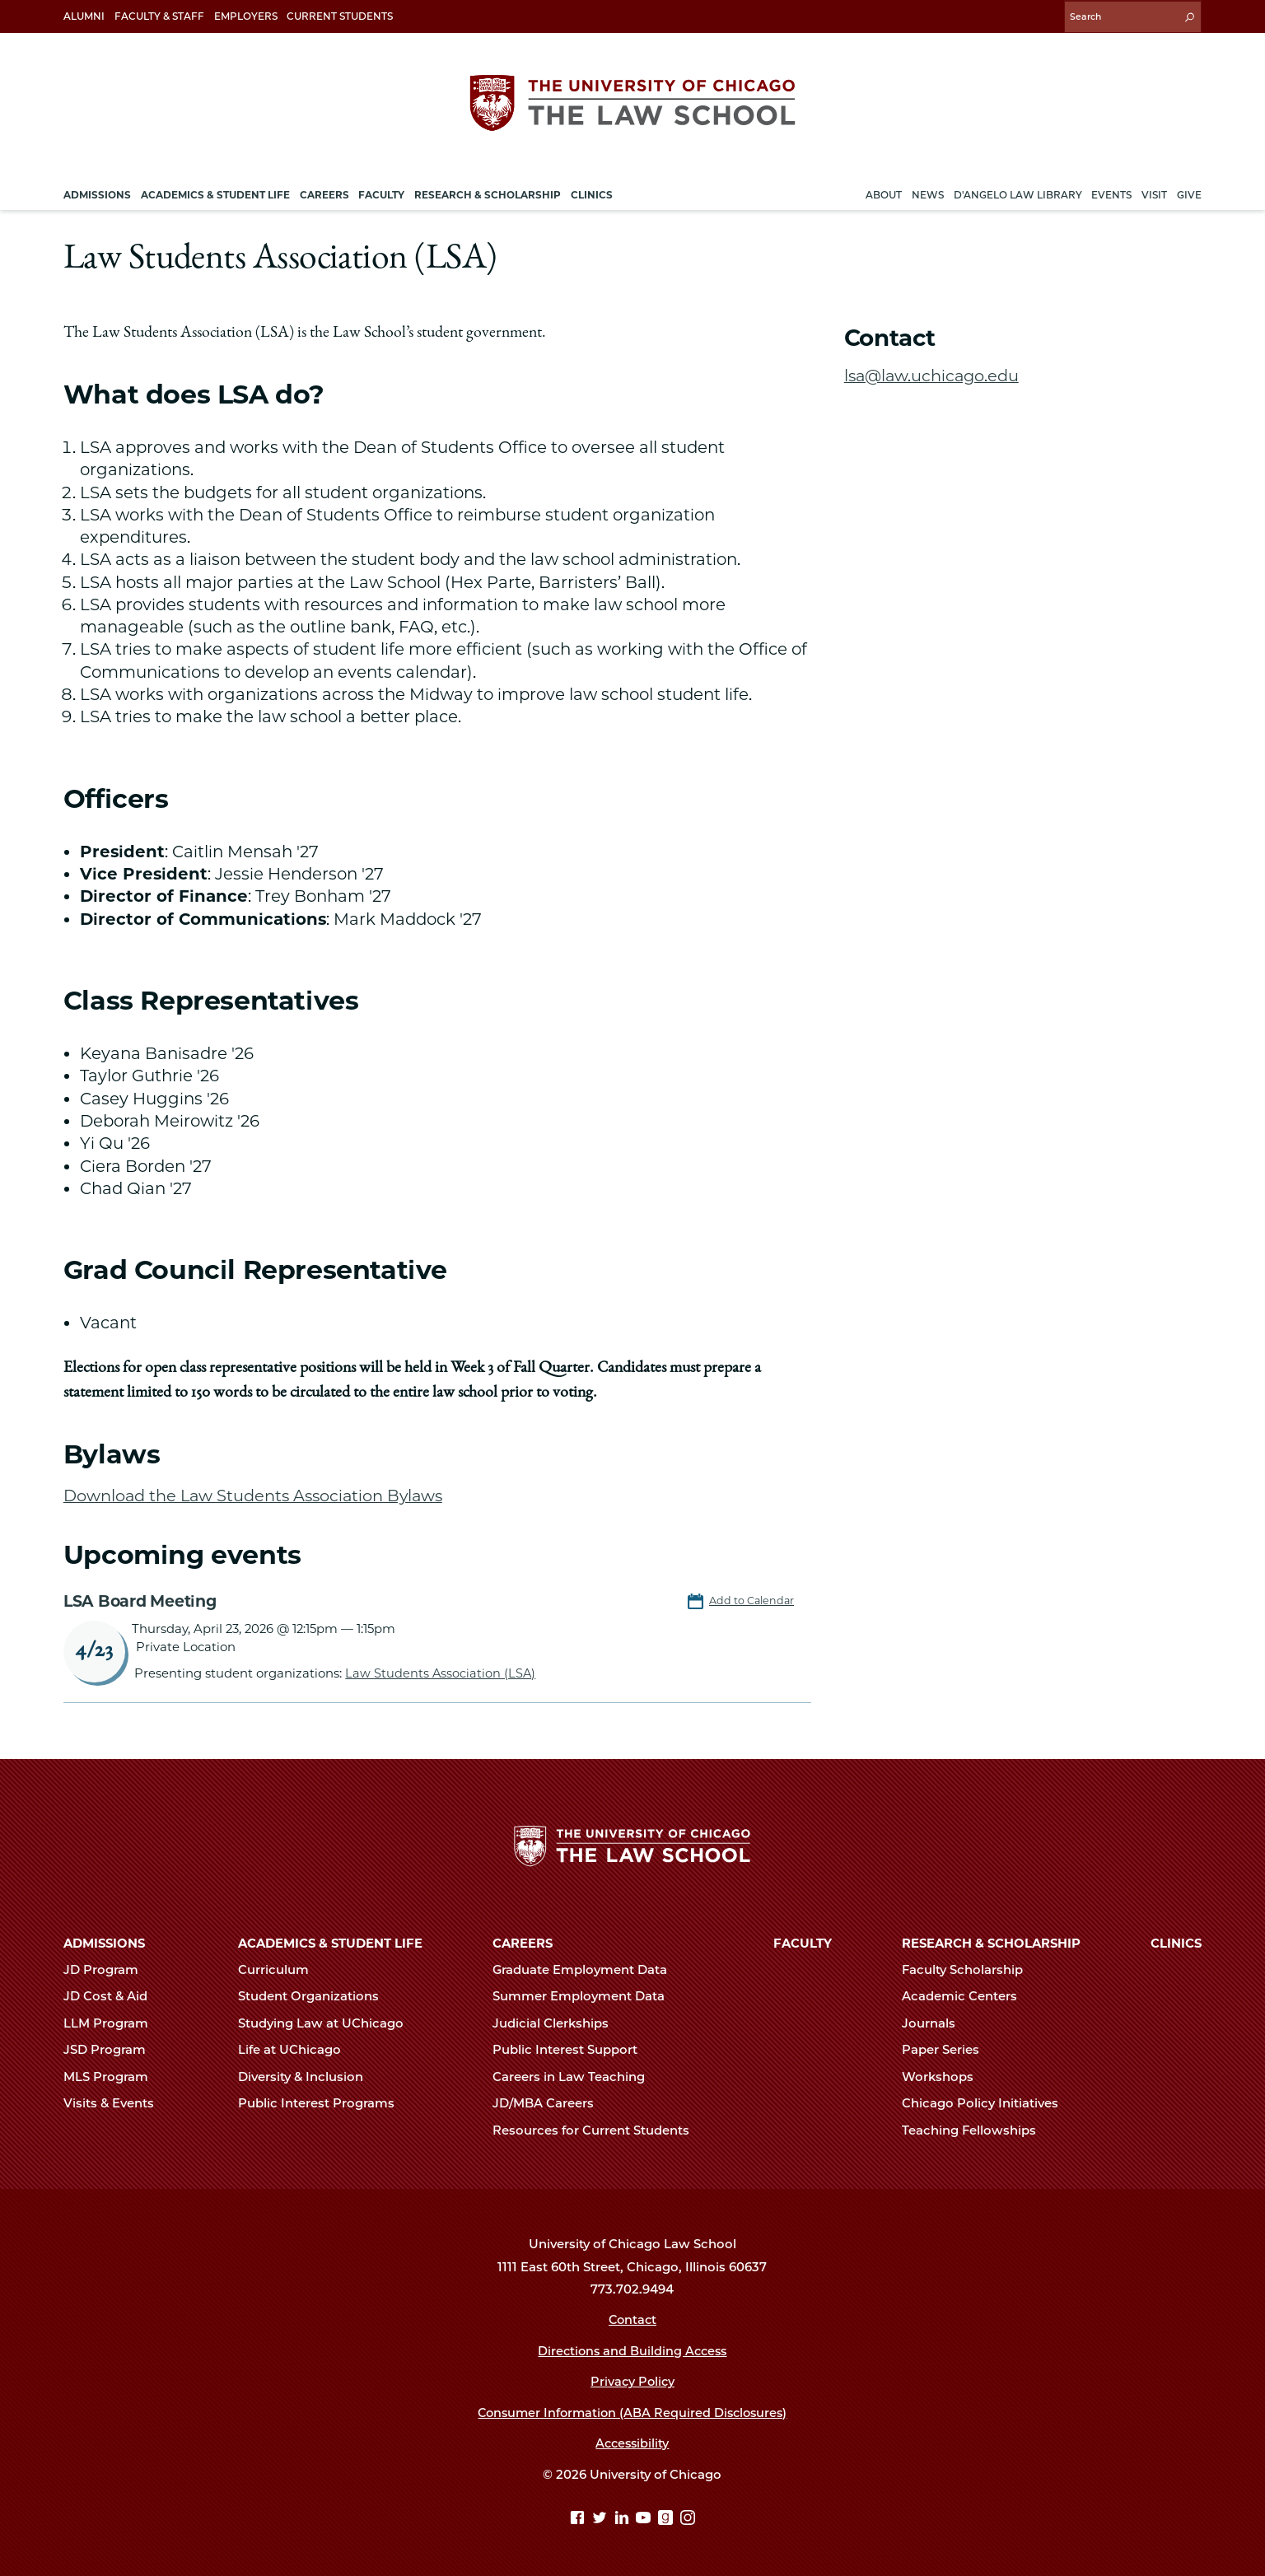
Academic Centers (966, 1995)
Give (1189, 192)
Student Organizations (315, 1995)
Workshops (944, 2076)
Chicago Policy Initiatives (987, 2102)
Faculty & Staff (159, 16)
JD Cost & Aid (112, 1995)
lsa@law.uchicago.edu (933, 373)
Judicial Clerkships (557, 2022)
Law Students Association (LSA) (441, 1671)
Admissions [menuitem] (97, 192)
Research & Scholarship (991, 1942)
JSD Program (111, 2049)
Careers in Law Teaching (575, 2076)
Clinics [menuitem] (592, 192)
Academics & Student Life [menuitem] (215, 192)
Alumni (84, 16)
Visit (1154, 192)
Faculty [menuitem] (381, 192)
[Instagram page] (687, 2518)
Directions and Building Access (632, 2350)
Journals (935, 2022)
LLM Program (112, 2022)
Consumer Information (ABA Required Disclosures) (632, 2412)
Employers (246, 16)
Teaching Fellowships (976, 2129)
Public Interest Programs (323, 2102)
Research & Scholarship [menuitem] (487, 192)
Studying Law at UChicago (328, 2022)
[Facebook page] (579, 2518)
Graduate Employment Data (586, 1969)
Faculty (802, 1942)
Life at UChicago (296, 2049)
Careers (522, 1942)
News (928, 192)
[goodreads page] (667, 2518)
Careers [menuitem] (324, 192)
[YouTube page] (645, 2518)
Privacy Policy (632, 2380)
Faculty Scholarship (969, 1969)
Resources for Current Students (597, 2129)
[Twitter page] (601, 2518)
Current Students (340, 16)
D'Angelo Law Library (1018, 192)
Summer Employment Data (585, 1995)
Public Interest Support (571, 2049)
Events (1111, 192)
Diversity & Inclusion (307, 2076)
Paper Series (947, 2049)
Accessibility (632, 2442)
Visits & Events (115, 2102)
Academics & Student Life (330, 1942)
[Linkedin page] (623, 2518)
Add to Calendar (752, 1598)
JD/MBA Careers (550, 2102)
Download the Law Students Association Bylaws (256, 1493)
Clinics (1176, 1942)
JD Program (107, 1969)
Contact (632, 2319)
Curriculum (280, 1969)
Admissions (104, 1942)
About (884, 192)
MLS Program (112, 2076)
